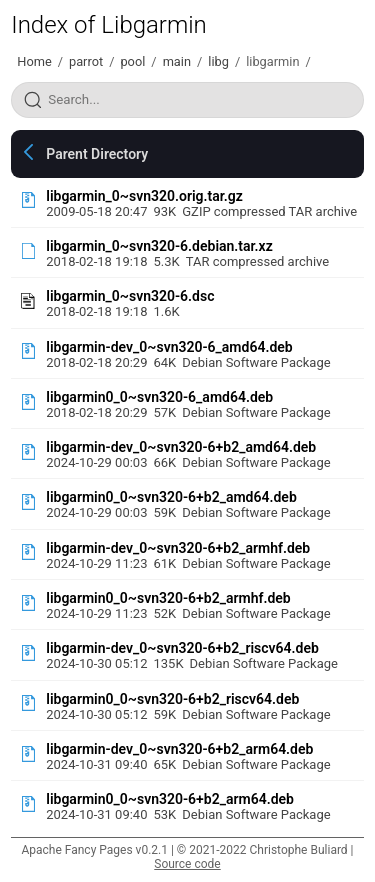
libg (218, 61)
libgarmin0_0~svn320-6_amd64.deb (159, 397)
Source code (187, 864)
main (177, 61)
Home (34, 61)
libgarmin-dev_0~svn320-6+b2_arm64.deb (179, 749)
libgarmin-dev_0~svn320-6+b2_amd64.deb (181, 447)
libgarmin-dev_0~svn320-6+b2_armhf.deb (178, 548)
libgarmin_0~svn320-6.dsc (130, 296)
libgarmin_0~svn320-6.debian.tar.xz (159, 246)
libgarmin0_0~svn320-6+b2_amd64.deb (171, 497)
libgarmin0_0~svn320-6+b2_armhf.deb (168, 598)
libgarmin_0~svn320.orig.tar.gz (144, 196)
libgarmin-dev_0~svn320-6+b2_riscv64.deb (182, 648)
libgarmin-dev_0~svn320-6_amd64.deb (169, 347)
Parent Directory (97, 154)
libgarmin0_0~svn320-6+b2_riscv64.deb (172, 699)
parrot (86, 61)
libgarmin (272, 61)
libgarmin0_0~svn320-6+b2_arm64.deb (170, 799)
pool (132, 61)
